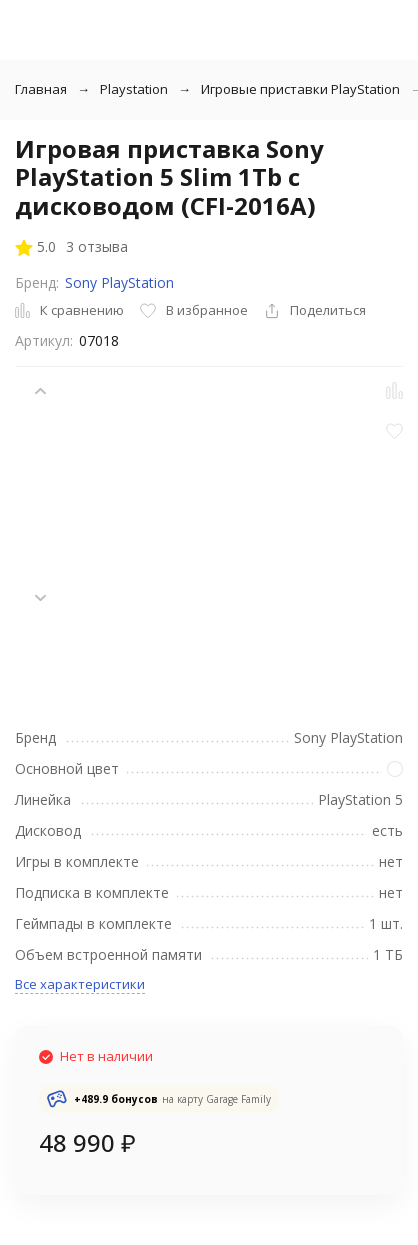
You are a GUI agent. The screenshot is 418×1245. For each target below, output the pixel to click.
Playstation (134, 89)
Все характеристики (80, 984)
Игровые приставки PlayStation (300, 89)
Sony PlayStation (119, 282)
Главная (41, 89)
